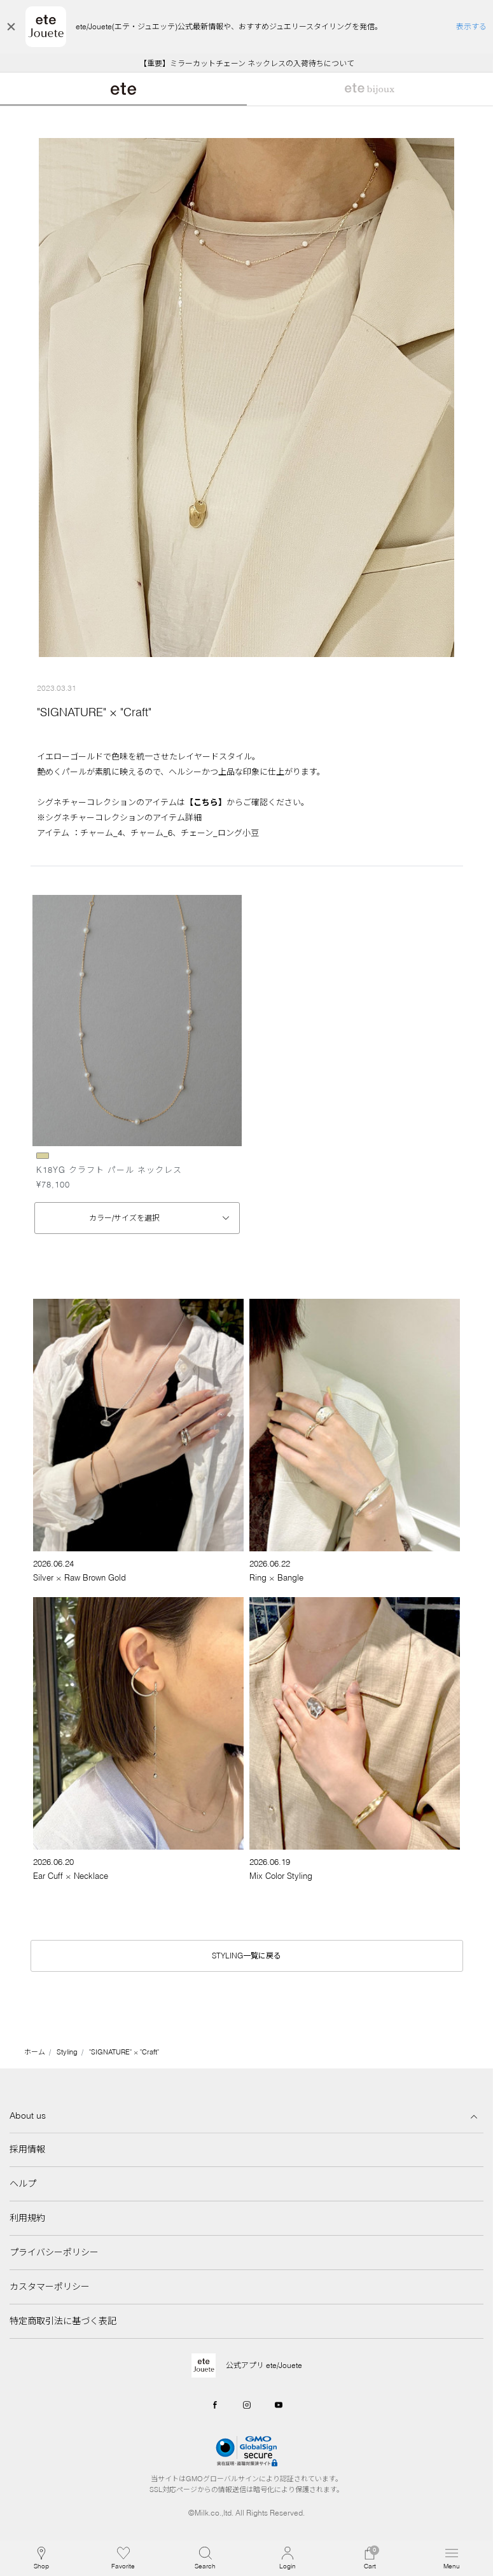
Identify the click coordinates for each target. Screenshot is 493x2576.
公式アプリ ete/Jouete (264, 2365)
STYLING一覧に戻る (246, 1955)
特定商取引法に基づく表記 (63, 2321)
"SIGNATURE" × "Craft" (124, 2051)
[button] (205, 2558)
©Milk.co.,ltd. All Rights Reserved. (246, 2512)
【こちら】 (205, 802)
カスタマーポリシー (50, 2286)
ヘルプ (23, 2183)
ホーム (34, 2051)
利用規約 (27, 2218)
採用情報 (27, 2149)
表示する (471, 26)
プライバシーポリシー (54, 2252)
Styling (67, 2051)
